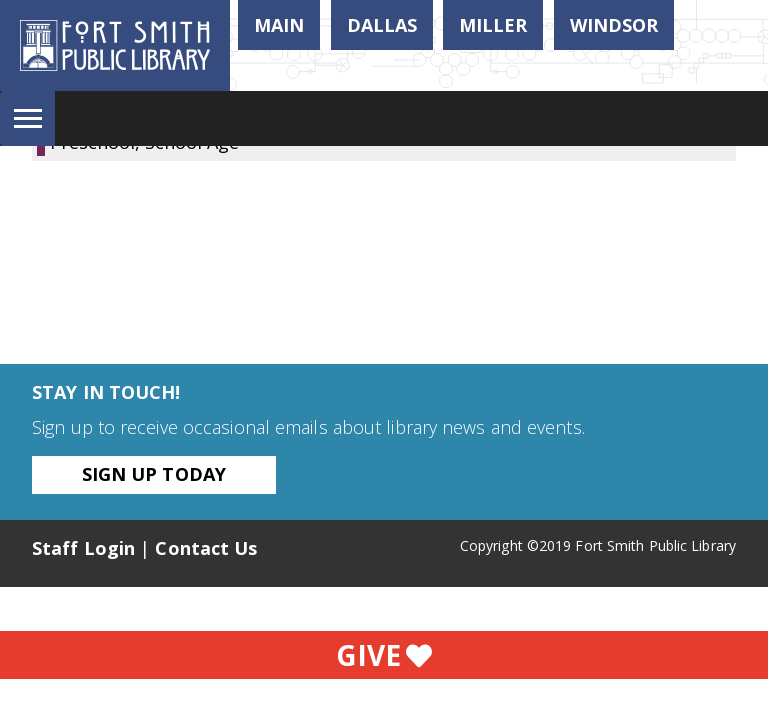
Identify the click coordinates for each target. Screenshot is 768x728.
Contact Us (206, 548)
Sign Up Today (154, 474)
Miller (493, 25)
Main (279, 25)
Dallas (382, 25)
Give (384, 655)
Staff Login (83, 548)
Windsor (614, 25)
